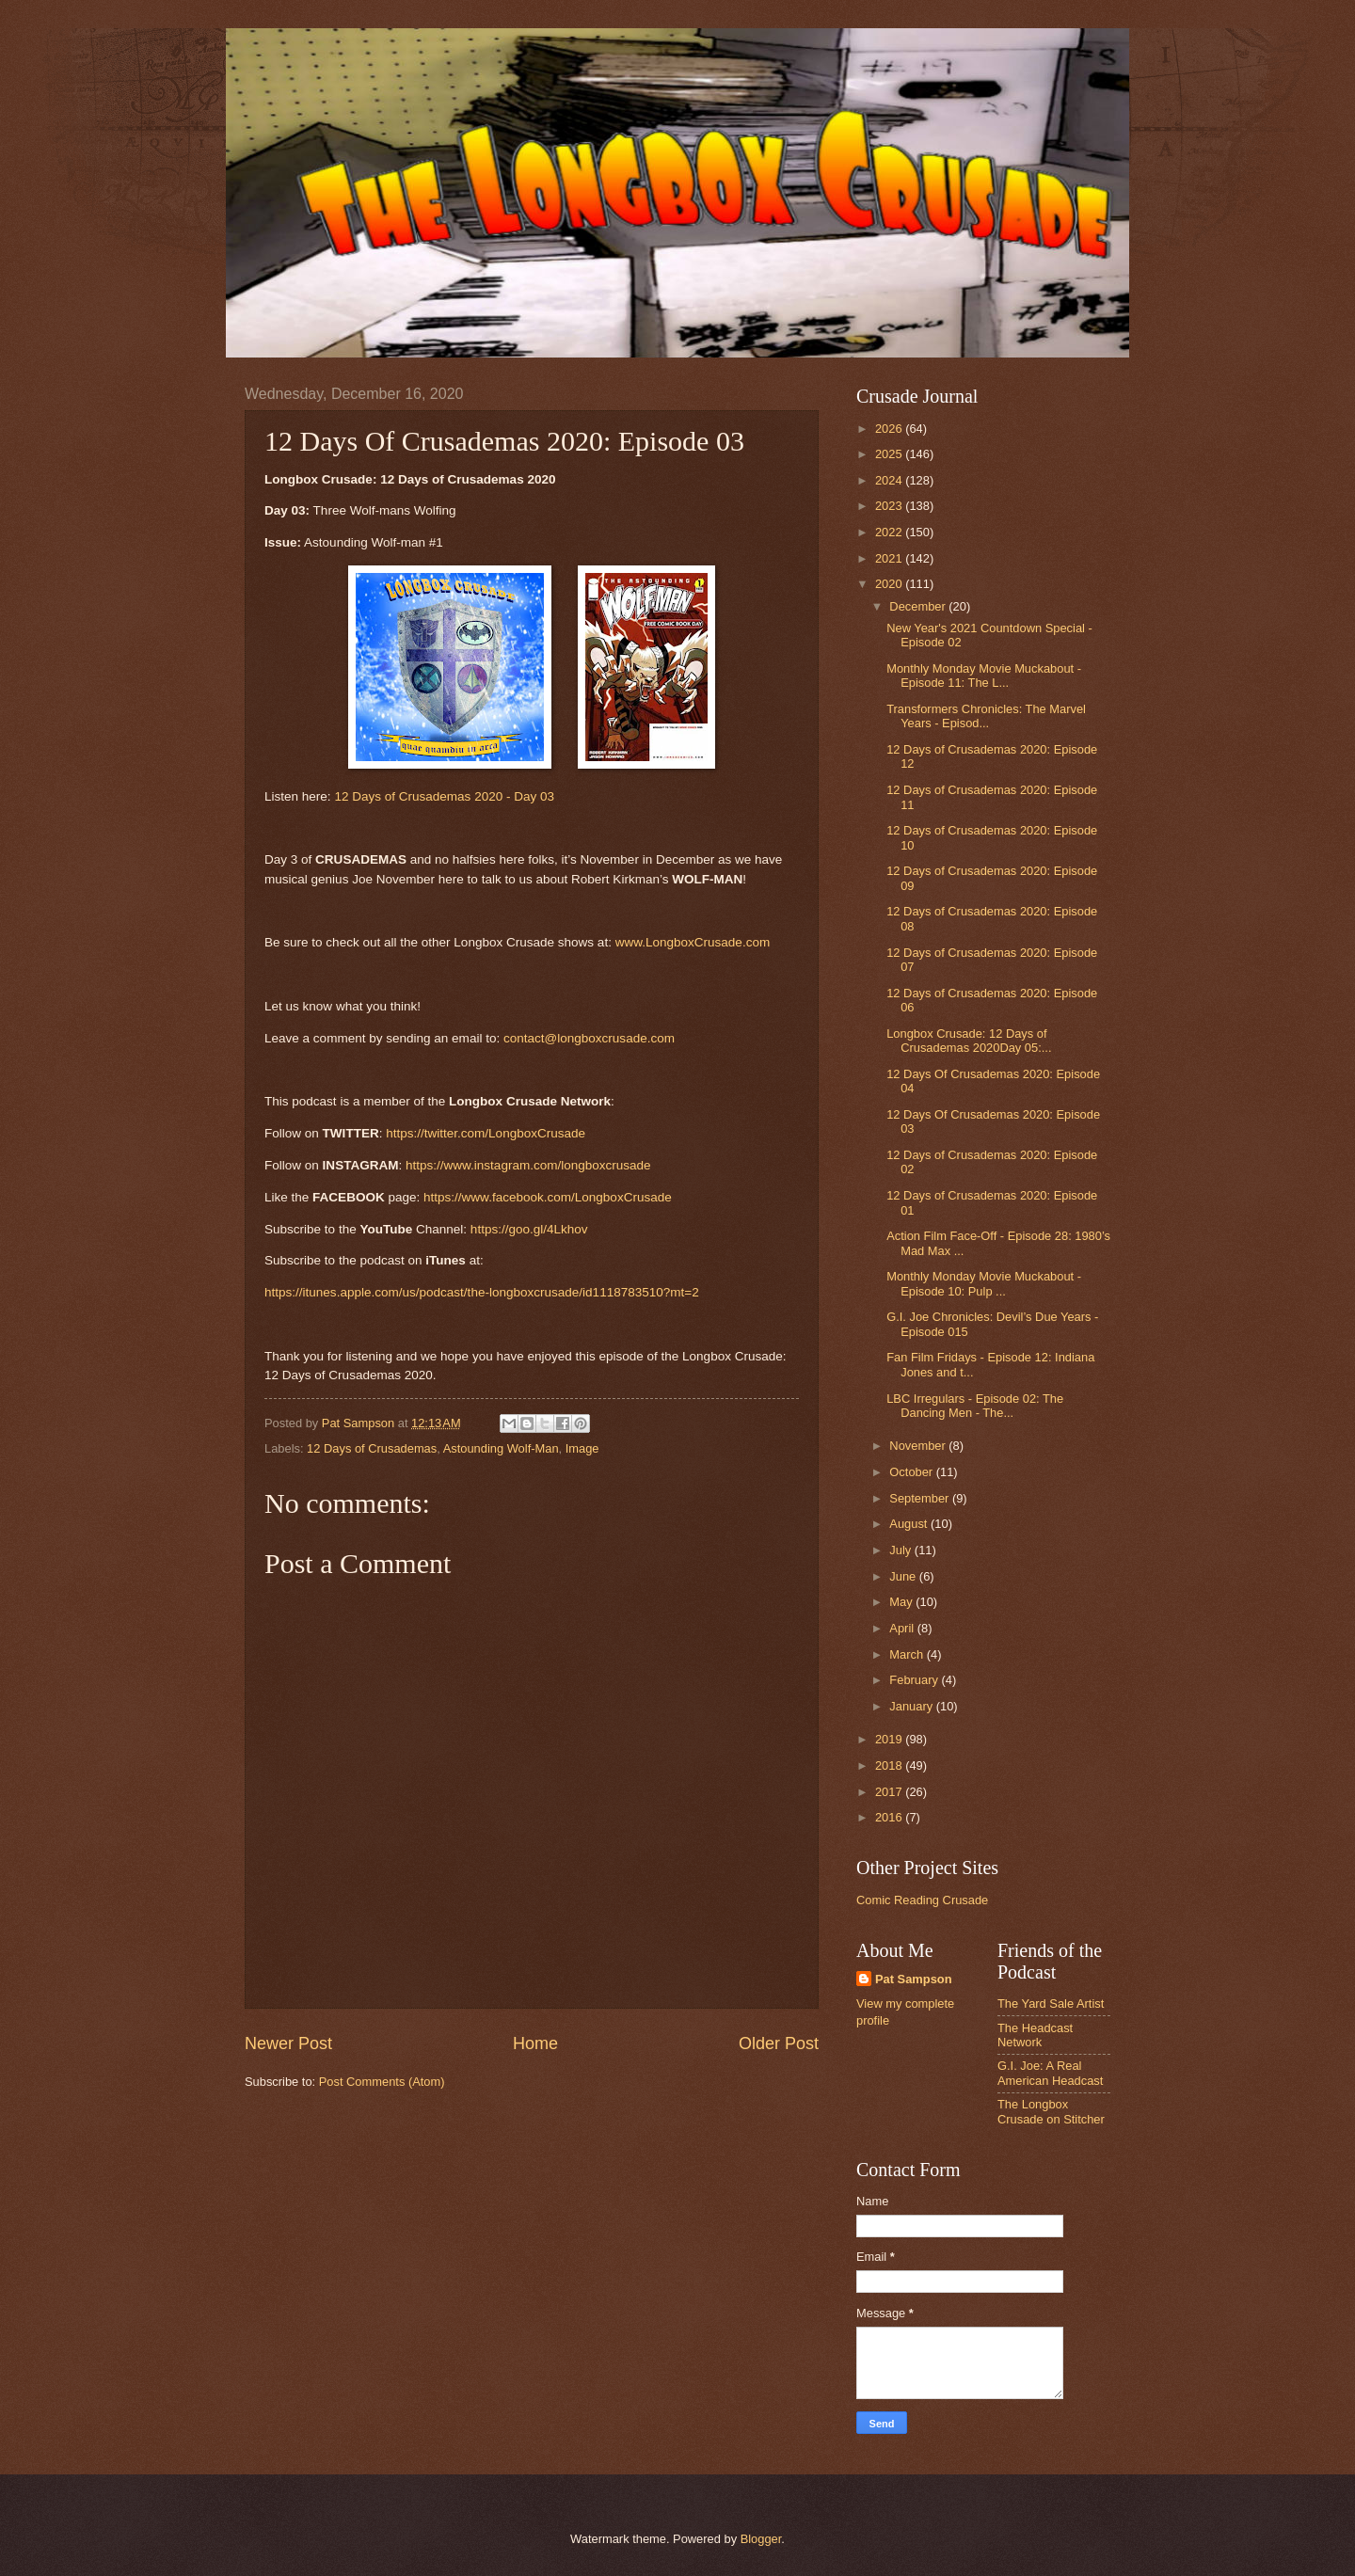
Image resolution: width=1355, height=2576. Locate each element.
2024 (890, 480)
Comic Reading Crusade (922, 1900)
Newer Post (288, 2043)
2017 (890, 1792)
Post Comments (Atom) (382, 2082)
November (918, 1446)
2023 (890, 506)
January (912, 1706)
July (901, 1550)
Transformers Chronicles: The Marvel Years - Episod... (986, 716)
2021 (890, 558)
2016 (890, 1817)
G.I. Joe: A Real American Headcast (1050, 2073)
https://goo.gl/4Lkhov (529, 1229)
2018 (890, 1765)
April (903, 1628)
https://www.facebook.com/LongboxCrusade (547, 1197)
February (915, 1680)
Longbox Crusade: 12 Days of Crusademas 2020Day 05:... (968, 1040)
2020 (890, 584)
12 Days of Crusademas (372, 1448)
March (907, 1654)
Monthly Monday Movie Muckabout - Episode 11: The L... (983, 675)
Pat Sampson (913, 1979)
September (920, 1498)
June (904, 1576)
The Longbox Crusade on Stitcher (1051, 2111)
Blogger (761, 2539)
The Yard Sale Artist (1050, 2003)
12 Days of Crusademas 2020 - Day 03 (444, 796)
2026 (890, 428)
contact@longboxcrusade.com (589, 1038)
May (902, 1602)
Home (535, 2043)
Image (582, 1448)
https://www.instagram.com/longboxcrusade (528, 1165)
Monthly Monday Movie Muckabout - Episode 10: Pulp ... (983, 1283)
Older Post (779, 2043)
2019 (890, 1739)
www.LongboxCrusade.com (693, 942)
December (918, 606)
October (912, 1472)
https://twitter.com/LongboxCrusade (485, 1133)
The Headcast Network (1035, 2035)
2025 (890, 454)
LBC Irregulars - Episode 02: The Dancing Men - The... (974, 1405)
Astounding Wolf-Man (501, 1448)
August (910, 1524)
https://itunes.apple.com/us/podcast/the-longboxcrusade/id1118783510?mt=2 (481, 1292)
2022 (890, 532)
